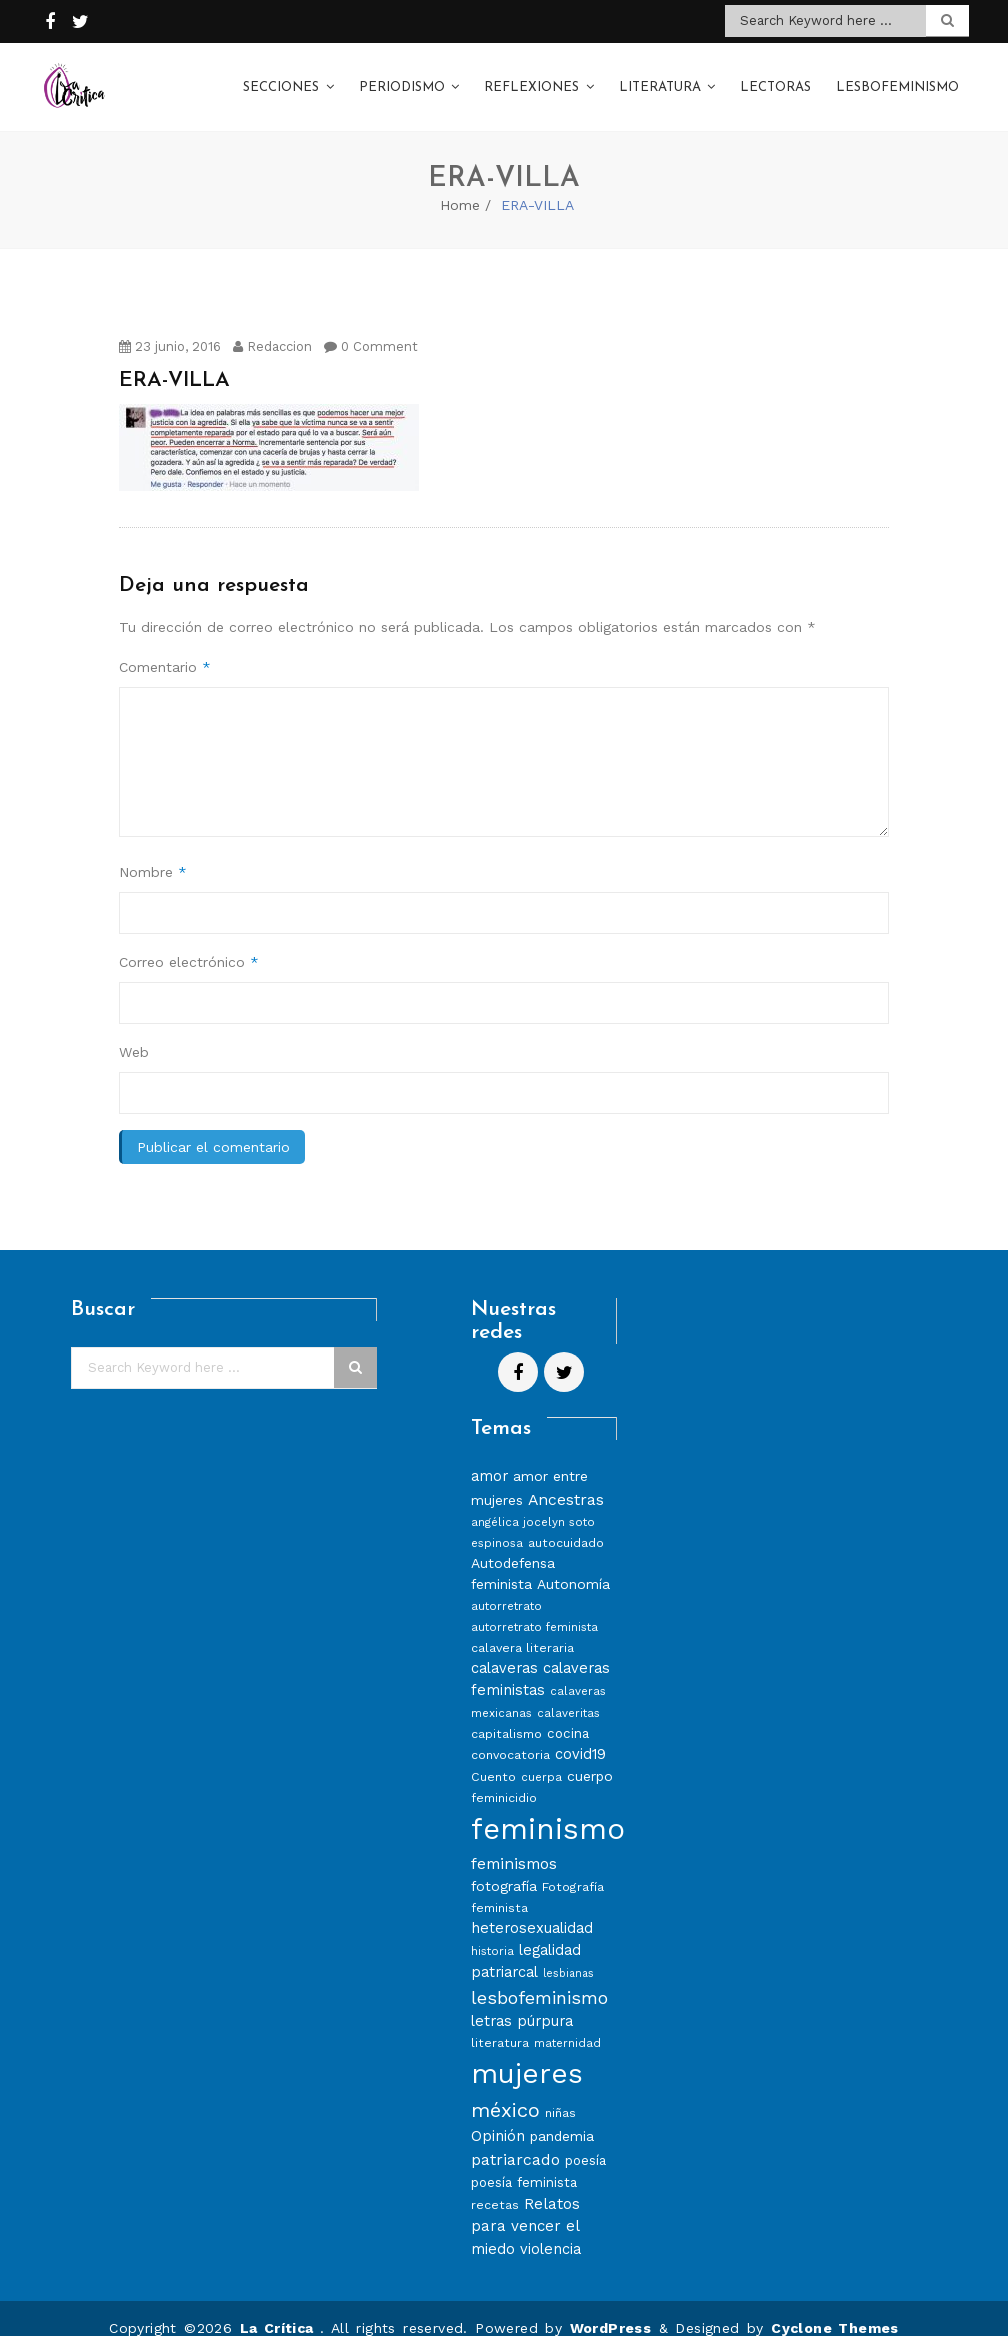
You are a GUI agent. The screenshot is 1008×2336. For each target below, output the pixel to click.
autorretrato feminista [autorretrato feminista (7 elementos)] (534, 1608)
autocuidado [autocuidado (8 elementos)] (566, 1523)
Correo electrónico (189, 942)
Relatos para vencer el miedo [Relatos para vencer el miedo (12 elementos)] (525, 2206)
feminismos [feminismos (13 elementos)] (514, 1843)
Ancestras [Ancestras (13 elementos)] (566, 1479)
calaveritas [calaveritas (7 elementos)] (568, 1693)
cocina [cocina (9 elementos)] (568, 1713)
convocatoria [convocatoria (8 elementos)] (510, 1734)
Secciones (281, 78)
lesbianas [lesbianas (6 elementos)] (568, 1953)
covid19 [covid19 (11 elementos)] (580, 1734)
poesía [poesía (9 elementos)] (585, 2140)
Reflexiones (531, 78)
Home (460, 185)
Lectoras (775, 78)
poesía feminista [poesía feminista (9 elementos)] (524, 2162)
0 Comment (371, 326)
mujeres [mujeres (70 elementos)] (527, 2054)
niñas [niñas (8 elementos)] (560, 2092)
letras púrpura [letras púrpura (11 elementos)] (522, 2001)
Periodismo (402, 78)
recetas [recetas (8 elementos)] (495, 2184)
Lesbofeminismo (897, 78)
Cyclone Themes (835, 2308)
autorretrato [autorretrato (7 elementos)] (506, 1587)
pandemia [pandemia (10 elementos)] (562, 2116)
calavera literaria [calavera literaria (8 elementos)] (522, 1628)
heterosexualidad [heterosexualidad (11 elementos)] (532, 1908)
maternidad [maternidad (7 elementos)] (567, 2024)
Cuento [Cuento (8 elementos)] (493, 1756)
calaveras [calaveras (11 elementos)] (504, 1649)
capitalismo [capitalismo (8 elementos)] (506, 1713)
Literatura (660, 78)
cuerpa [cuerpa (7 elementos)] (541, 1757)
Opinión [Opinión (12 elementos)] (498, 2116)
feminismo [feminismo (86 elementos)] (548, 1809)
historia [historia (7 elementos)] (492, 1931)
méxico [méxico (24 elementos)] (505, 2090)
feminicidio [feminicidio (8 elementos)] (504, 1777)
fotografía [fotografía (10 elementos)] (504, 1866)
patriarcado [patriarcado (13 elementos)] (515, 2139)
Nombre (153, 852)
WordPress (611, 2308)
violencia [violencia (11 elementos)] (550, 2229)
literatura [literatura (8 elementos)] (500, 2023)
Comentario (165, 647)
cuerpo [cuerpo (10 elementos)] (590, 1756)
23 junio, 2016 (170, 326)
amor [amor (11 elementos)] (489, 1456)
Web (134, 1032)
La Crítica (280, 2308)
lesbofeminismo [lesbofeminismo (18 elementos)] (539, 1977)
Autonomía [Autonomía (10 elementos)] (573, 1565)
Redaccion (272, 326)
